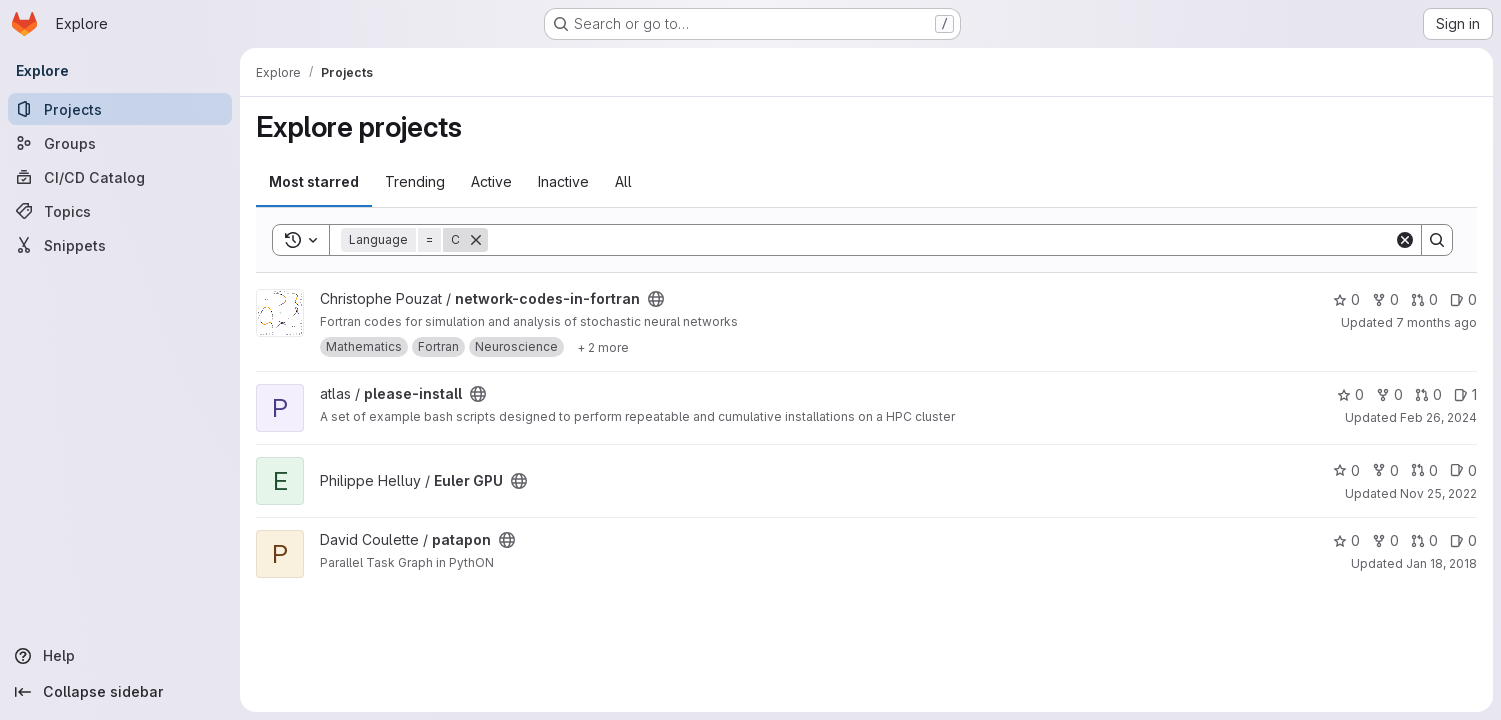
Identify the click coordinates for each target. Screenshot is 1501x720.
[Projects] (120, 109)
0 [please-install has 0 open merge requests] (1428, 394)
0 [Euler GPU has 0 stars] (1346, 470)
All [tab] (623, 181)
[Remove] (476, 240)
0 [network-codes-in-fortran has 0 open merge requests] (1424, 299)
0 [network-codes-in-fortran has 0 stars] (1346, 299)
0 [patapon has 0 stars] (1346, 540)
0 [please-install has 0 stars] (1350, 394)
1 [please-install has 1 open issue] (1465, 394)
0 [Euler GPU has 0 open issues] (1463, 470)
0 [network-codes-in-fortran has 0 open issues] (1463, 299)
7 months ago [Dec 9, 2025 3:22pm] (1436, 322)
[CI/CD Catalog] (120, 177)
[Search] (941, 240)
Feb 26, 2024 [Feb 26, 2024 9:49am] (1438, 417)
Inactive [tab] (563, 181)
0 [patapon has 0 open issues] (1463, 540)
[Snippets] (120, 245)
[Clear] (1405, 240)
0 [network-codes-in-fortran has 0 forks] (1385, 299)
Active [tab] (491, 181)
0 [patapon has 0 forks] (1385, 540)
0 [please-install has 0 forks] (1389, 394)
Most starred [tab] (314, 181)
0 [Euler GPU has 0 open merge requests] (1424, 470)
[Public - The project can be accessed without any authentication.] (656, 299)
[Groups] (120, 143)
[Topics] (120, 211)
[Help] (120, 656)
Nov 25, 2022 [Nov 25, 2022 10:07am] (1438, 493)
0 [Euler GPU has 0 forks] (1385, 470)
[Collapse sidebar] (120, 692)
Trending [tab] (415, 181)
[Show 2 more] (603, 347)
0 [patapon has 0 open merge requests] (1424, 540)
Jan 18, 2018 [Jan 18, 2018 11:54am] (1441, 563)
